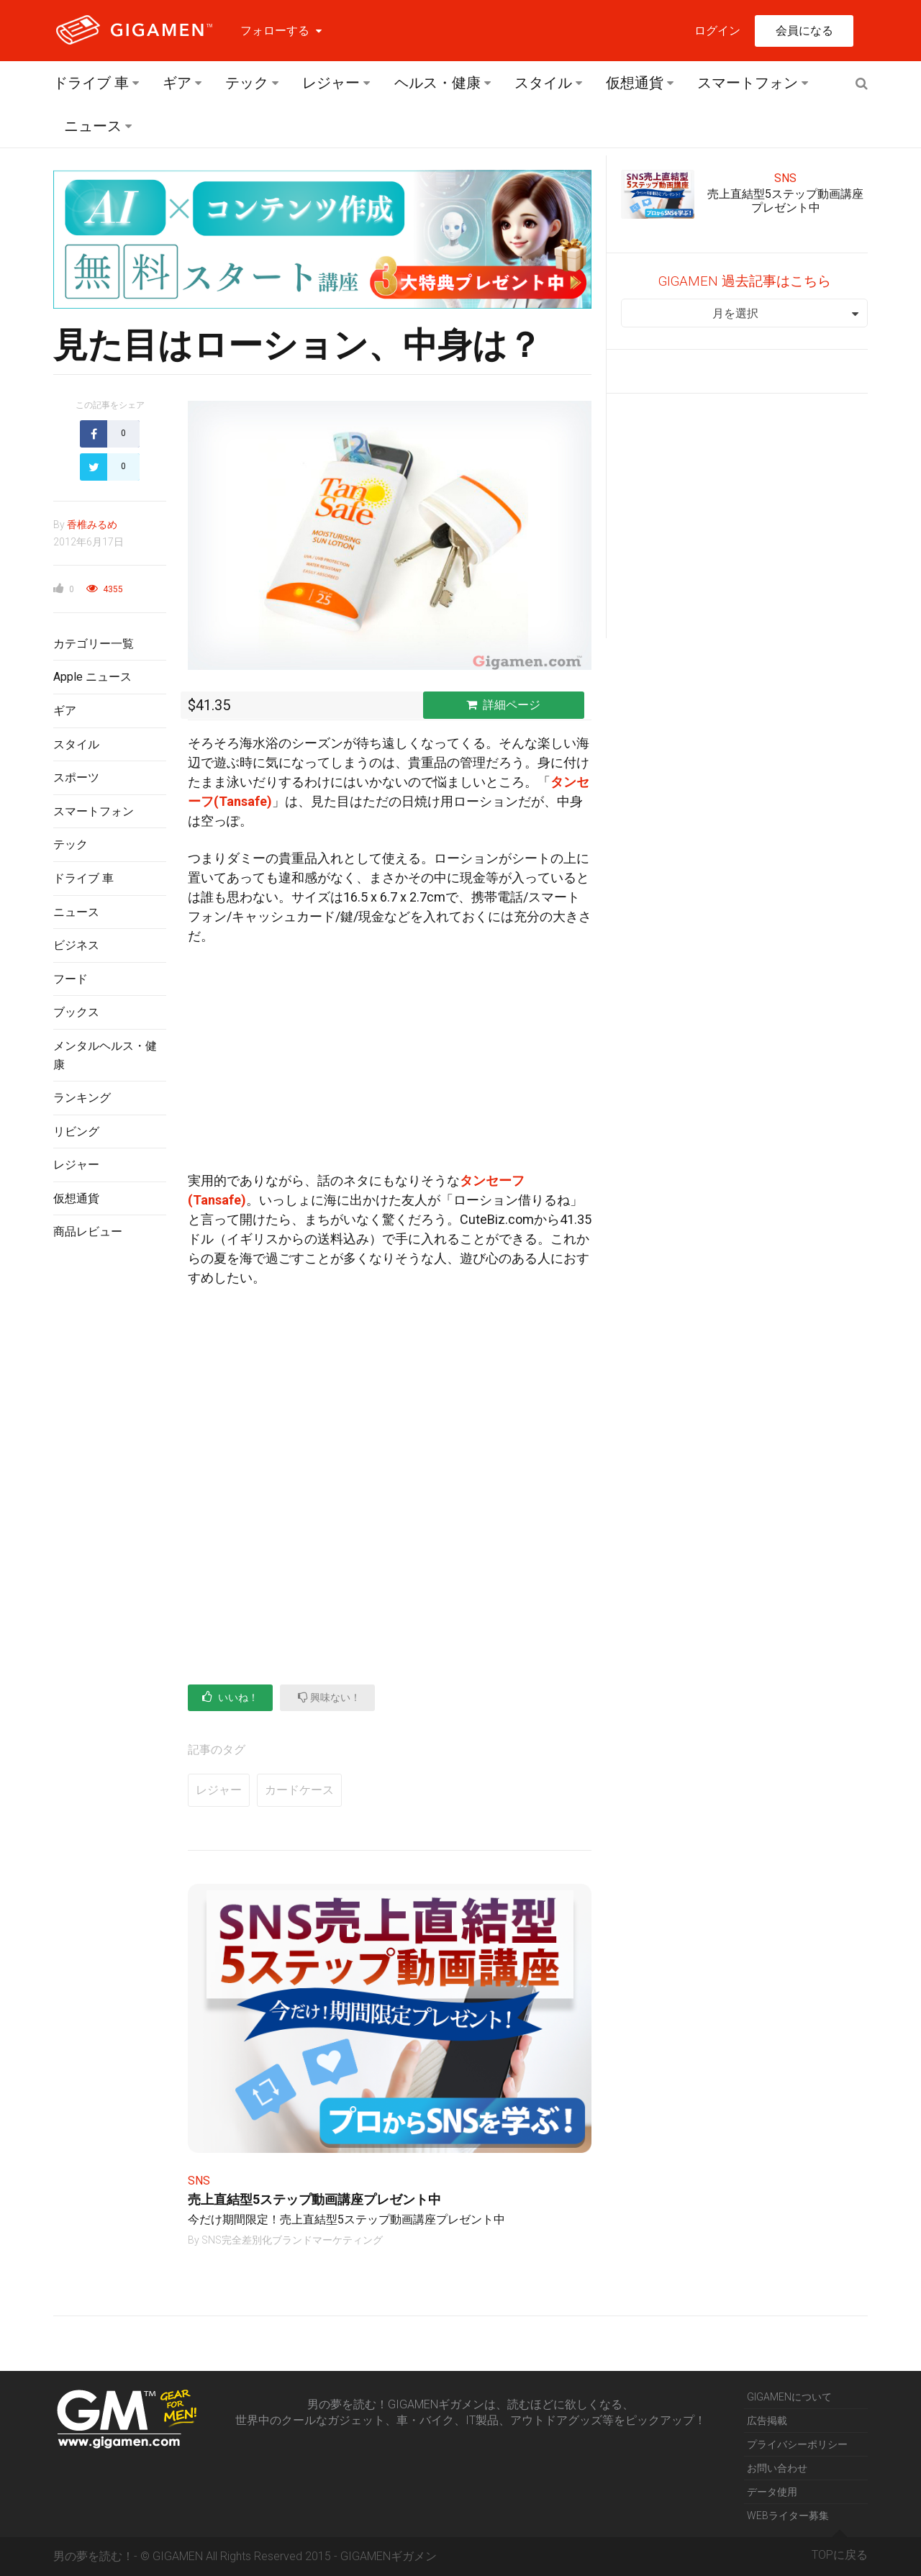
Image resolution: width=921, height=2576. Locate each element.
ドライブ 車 (91, 82)
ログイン (717, 30)
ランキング (82, 1098)
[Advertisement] (109, 1486)
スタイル (543, 82)
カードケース (299, 1790)
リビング (76, 1131)
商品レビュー (87, 1231)
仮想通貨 (634, 82)
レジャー (331, 82)
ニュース (93, 126)
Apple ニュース (92, 677)
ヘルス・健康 (437, 82)
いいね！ (230, 1697)
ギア (177, 82)
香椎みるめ (92, 524)
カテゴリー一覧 (93, 643)
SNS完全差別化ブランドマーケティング (292, 2240)
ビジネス (76, 945)
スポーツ (76, 777)
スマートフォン (747, 82)
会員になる (804, 30)
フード (70, 979)
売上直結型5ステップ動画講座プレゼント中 (314, 2199)
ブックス (76, 1012)
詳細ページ (503, 705)
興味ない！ (329, 1697)
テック (246, 82)
